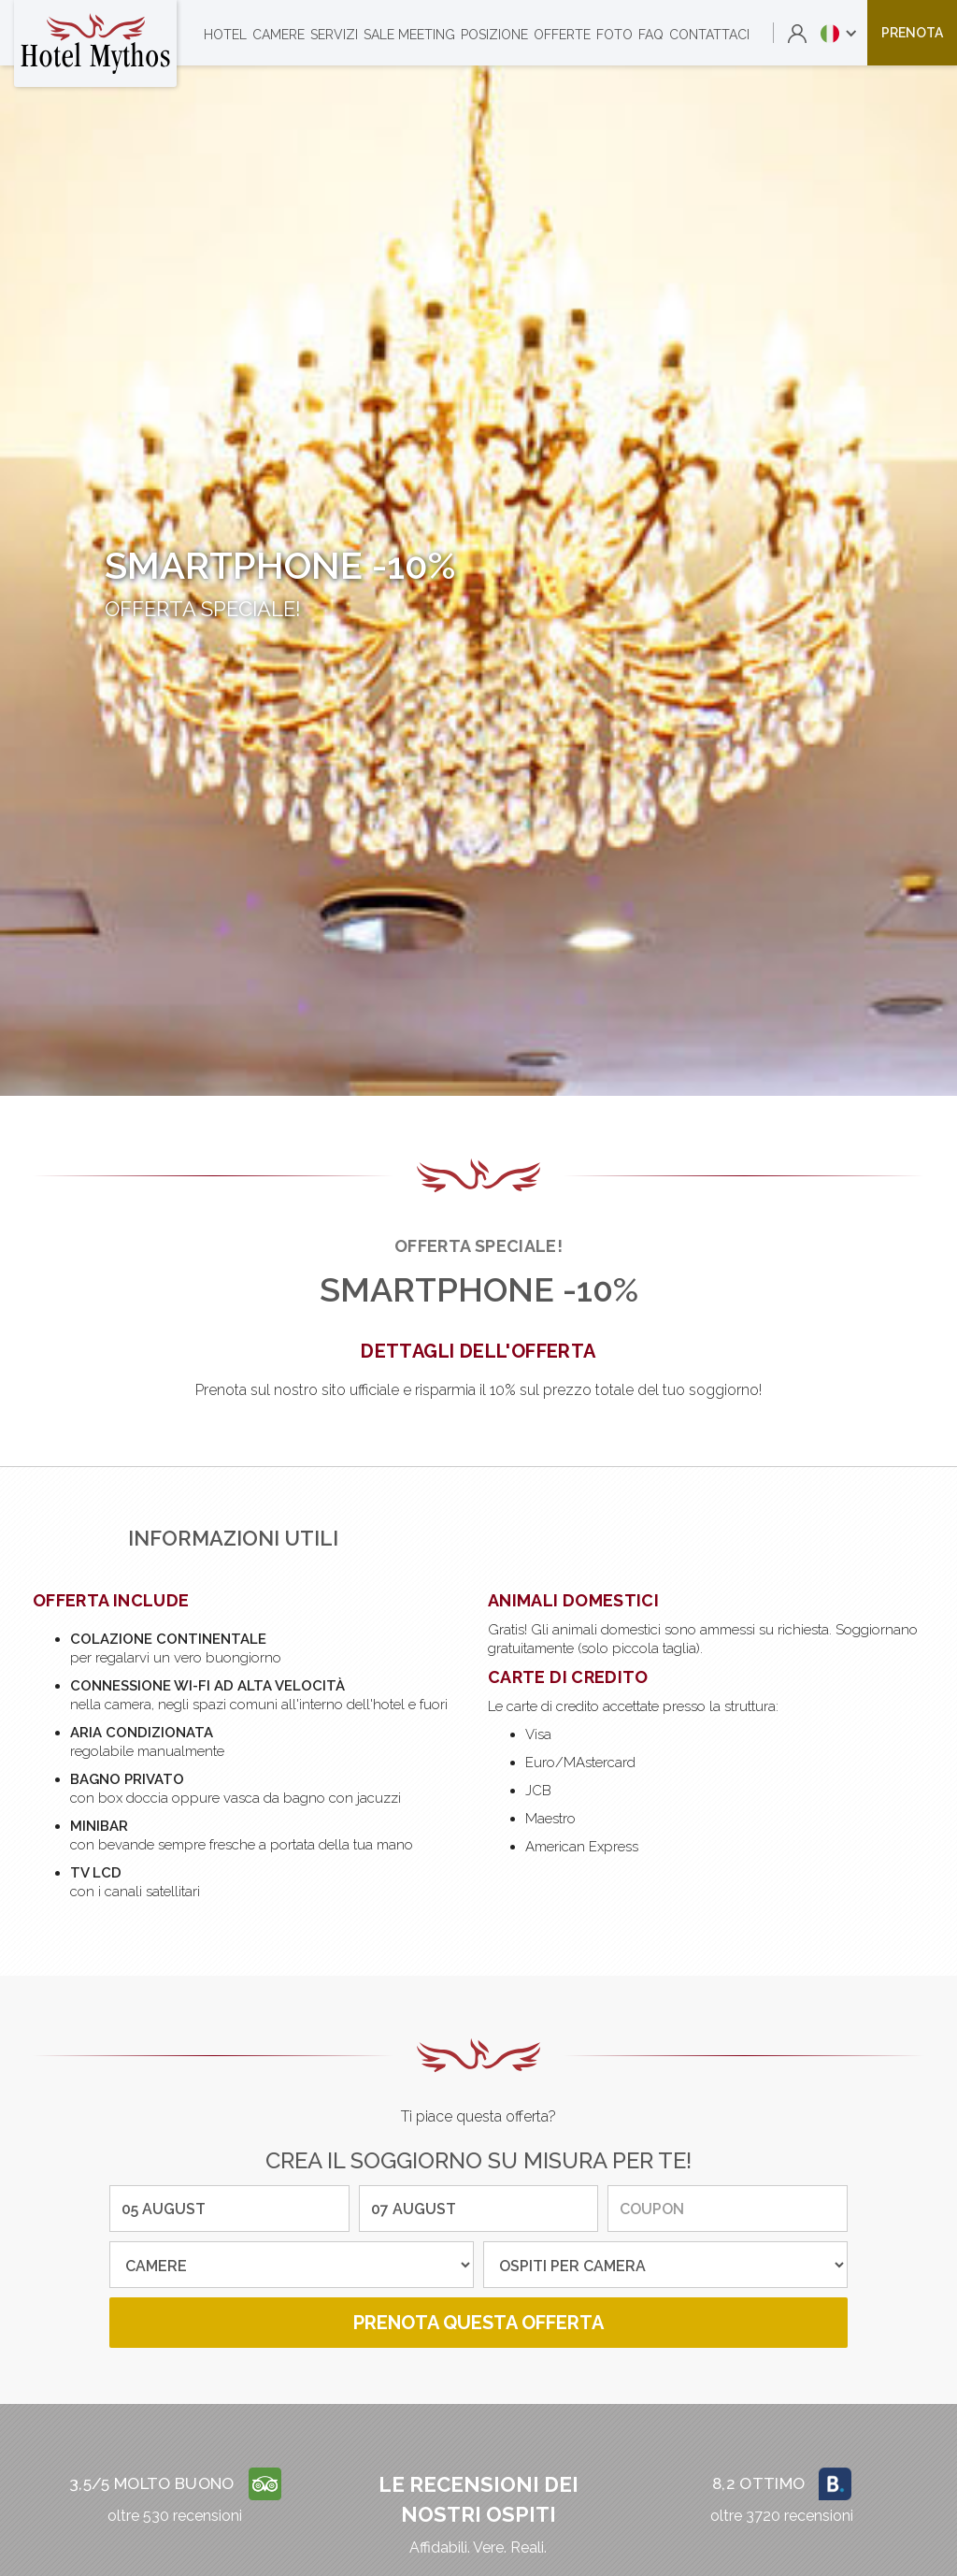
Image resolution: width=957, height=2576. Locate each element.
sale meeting (409, 34)
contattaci (709, 34)
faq (651, 34)
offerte (562, 34)
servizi (334, 34)
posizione (494, 34)
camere (278, 34)
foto (614, 34)
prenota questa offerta (478, 2322)
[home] (95, 43)
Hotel (225, 34)
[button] (839, 33)
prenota (912, 32)
